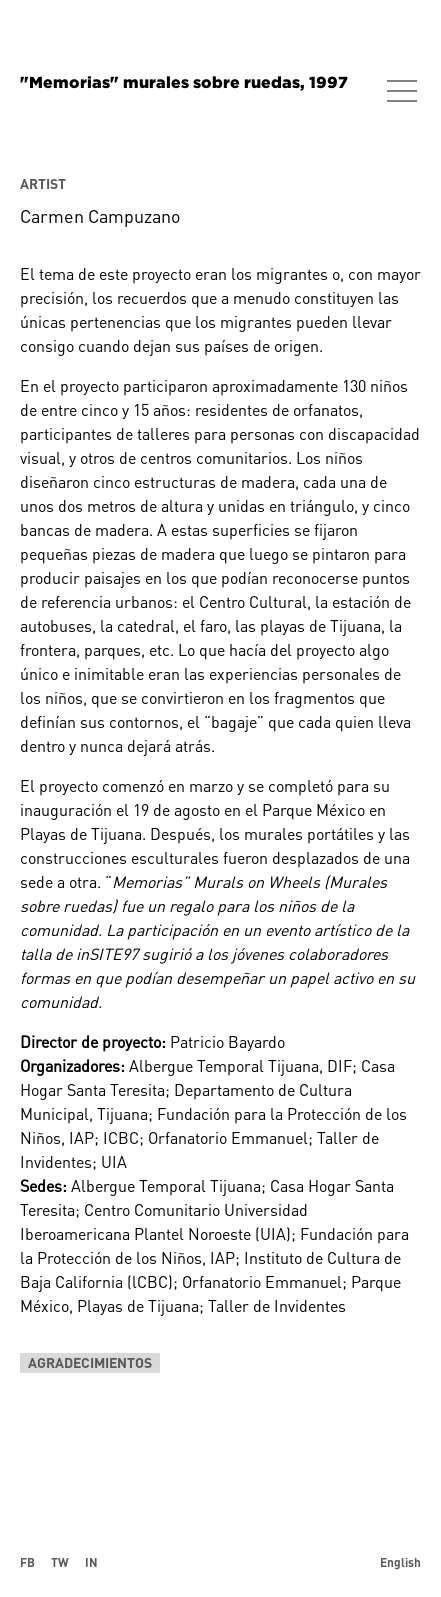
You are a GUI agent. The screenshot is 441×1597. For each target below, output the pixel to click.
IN (91, 1562)
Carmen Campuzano (100, 216)
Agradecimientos (90, 1362)
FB (27, 1562)
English (400, 1562)
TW (60, 1562)
